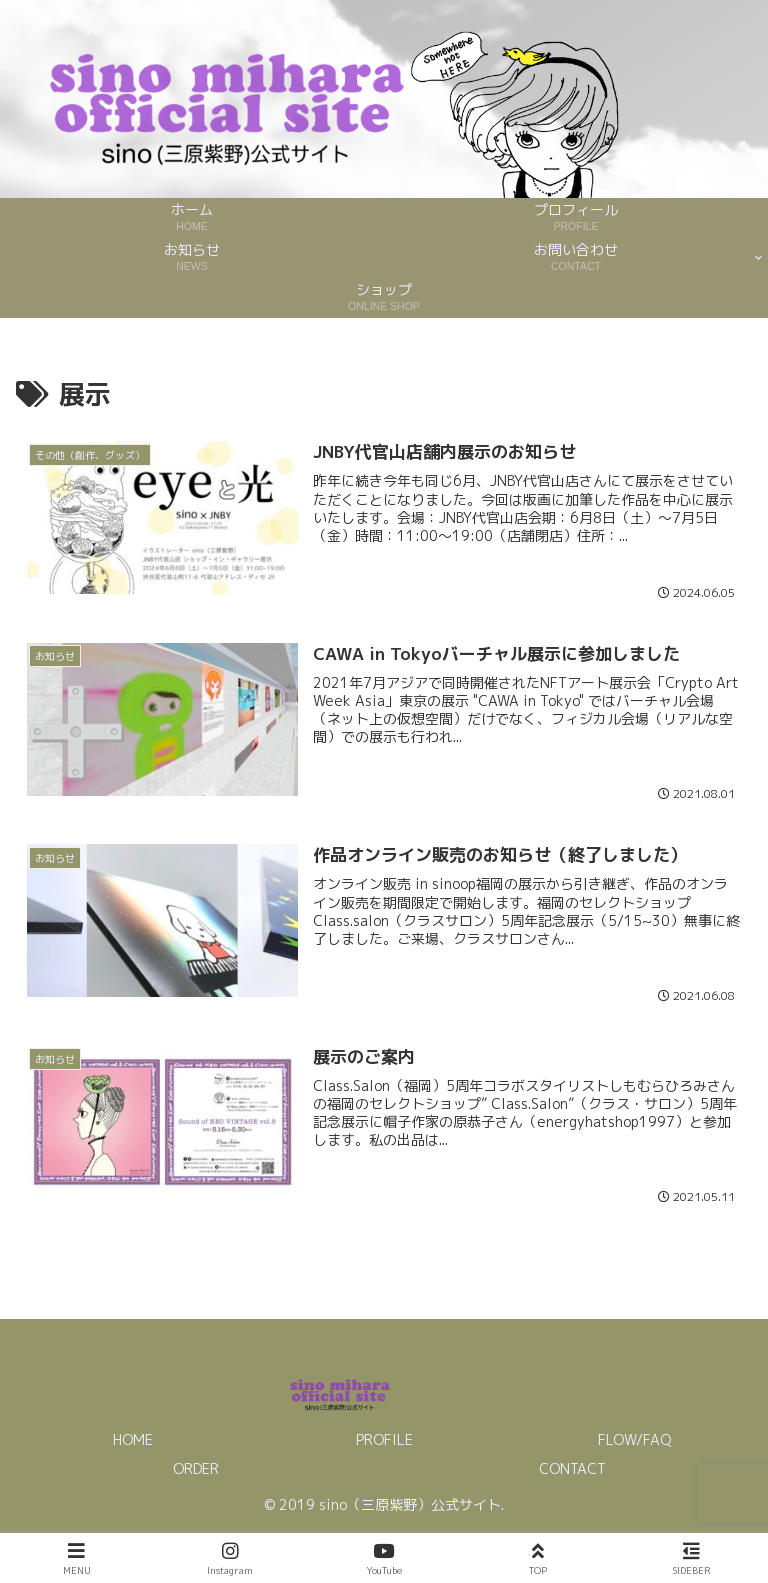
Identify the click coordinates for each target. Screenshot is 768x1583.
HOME (133, 1439)
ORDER (196, 1468)
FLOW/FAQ (634, 1439)
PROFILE (384, 1439)
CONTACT (572, 1468)
